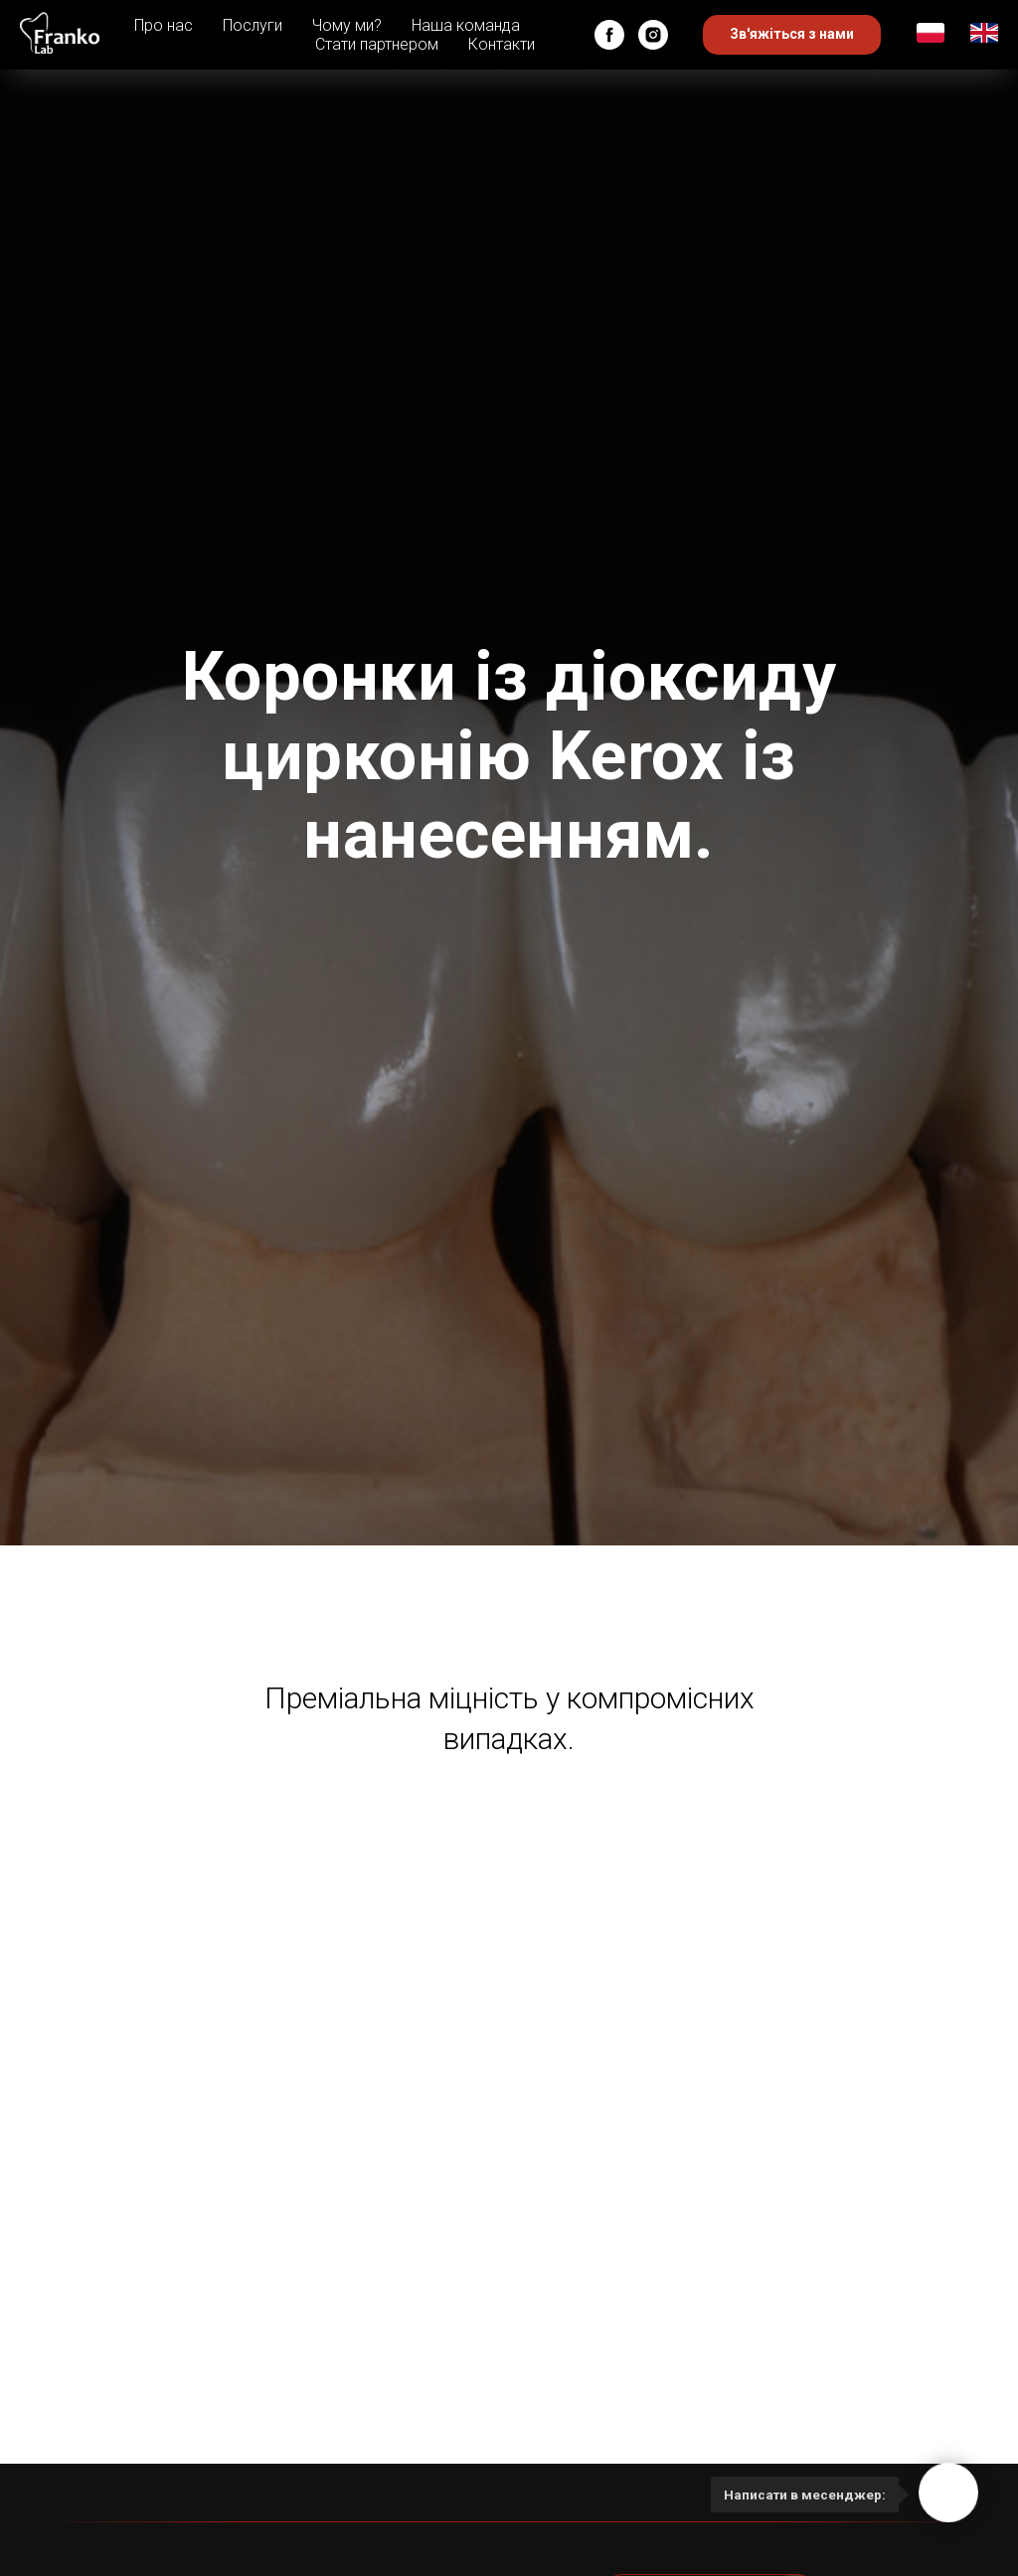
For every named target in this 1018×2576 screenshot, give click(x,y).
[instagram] (653, 35)
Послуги (252, 25)
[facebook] (609, 35)
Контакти (501, 44)
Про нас (163, 25)
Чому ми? (347, 25)
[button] (792, 35)
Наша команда (466, 25)
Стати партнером (376, 44)
